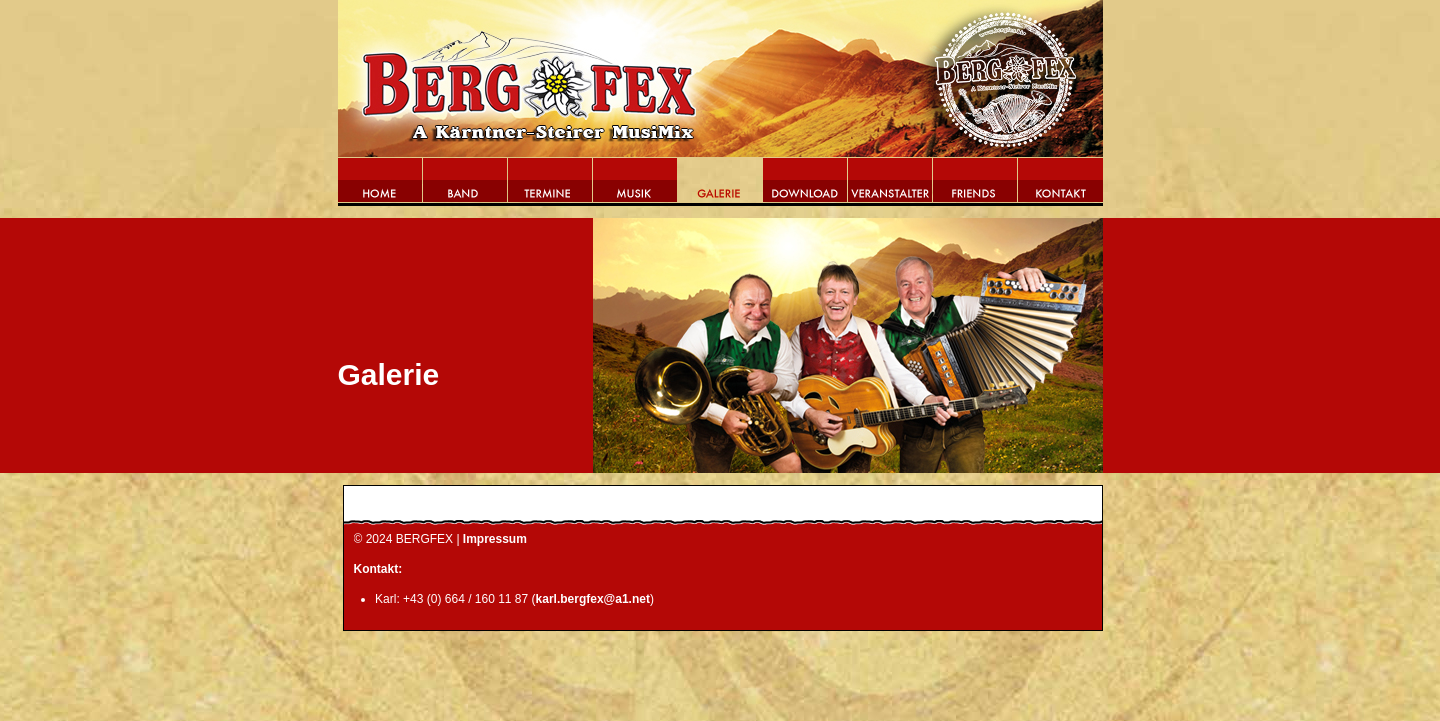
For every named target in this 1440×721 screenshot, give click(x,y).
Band (465, 186)
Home (380, 186)
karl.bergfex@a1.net (593, 599)
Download (805, 186)
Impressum (495, 539)
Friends (975, 186)
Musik (635, 186)
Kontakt (1060, 186)
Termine (550, 186)
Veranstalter (890, 186)
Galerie (720, 186)
